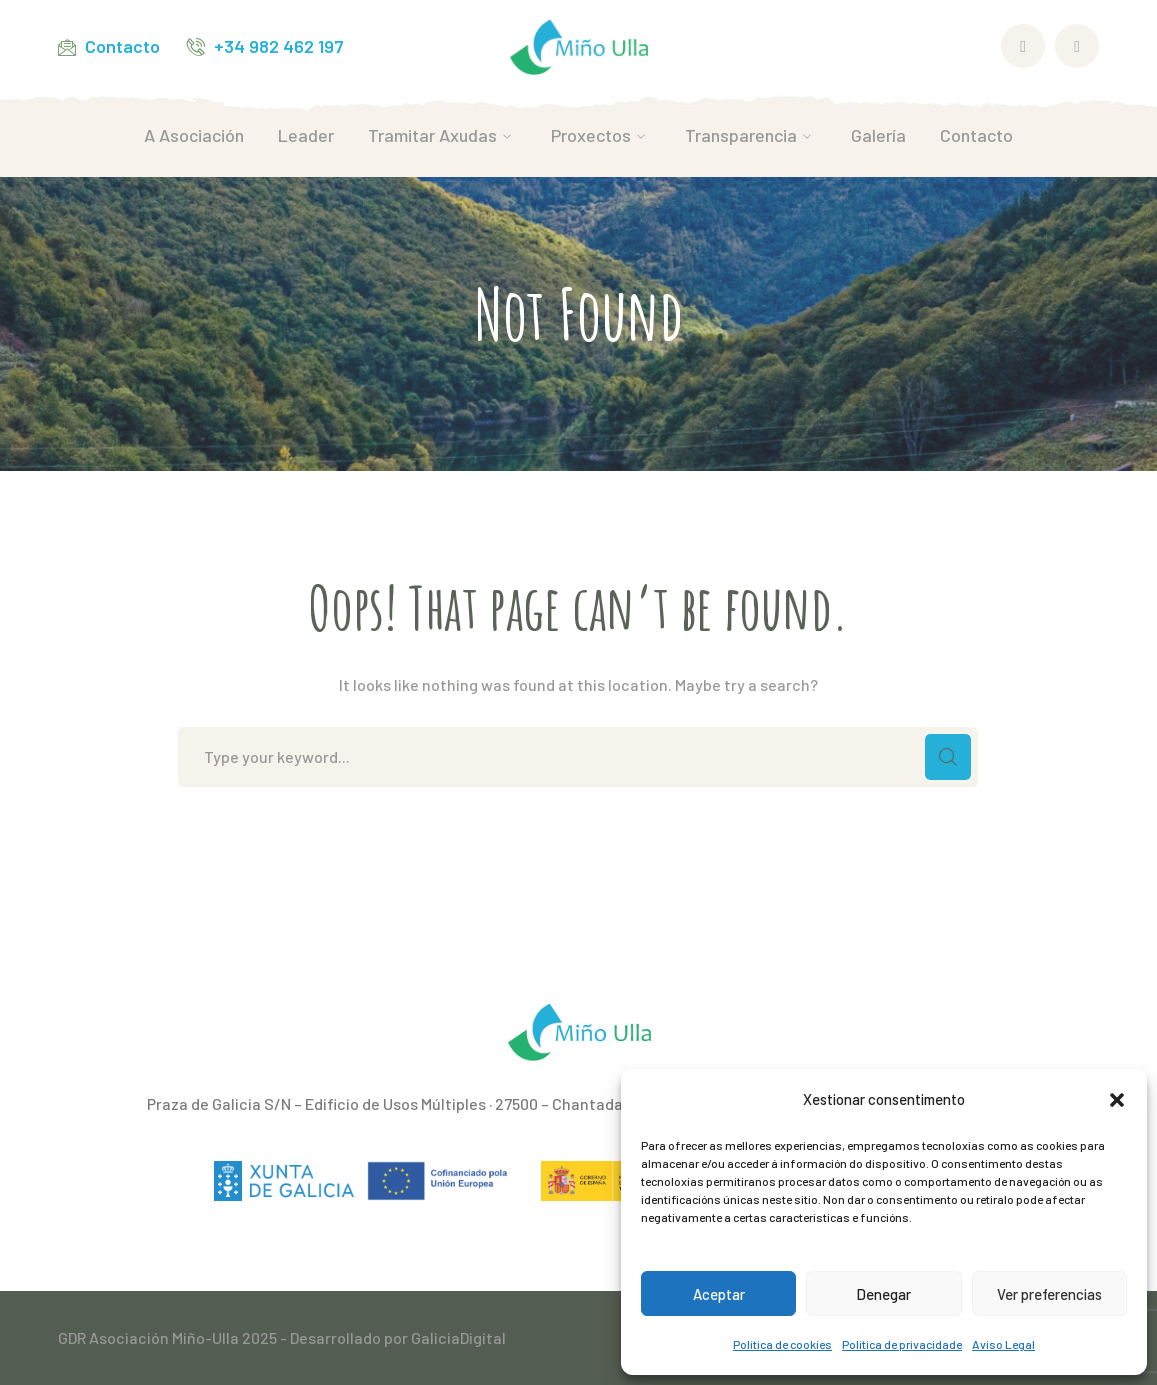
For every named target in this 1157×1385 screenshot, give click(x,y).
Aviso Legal (1003, 1344)
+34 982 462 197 (279, 46)
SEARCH (948, 757)
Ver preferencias (1049, 1294)
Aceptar (719, 1294)
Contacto (122, 46)
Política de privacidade (902, 1344)
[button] (1117, 1100)
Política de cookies (782, 1344)
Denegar (883, 1294)
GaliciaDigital (458, 1337)
